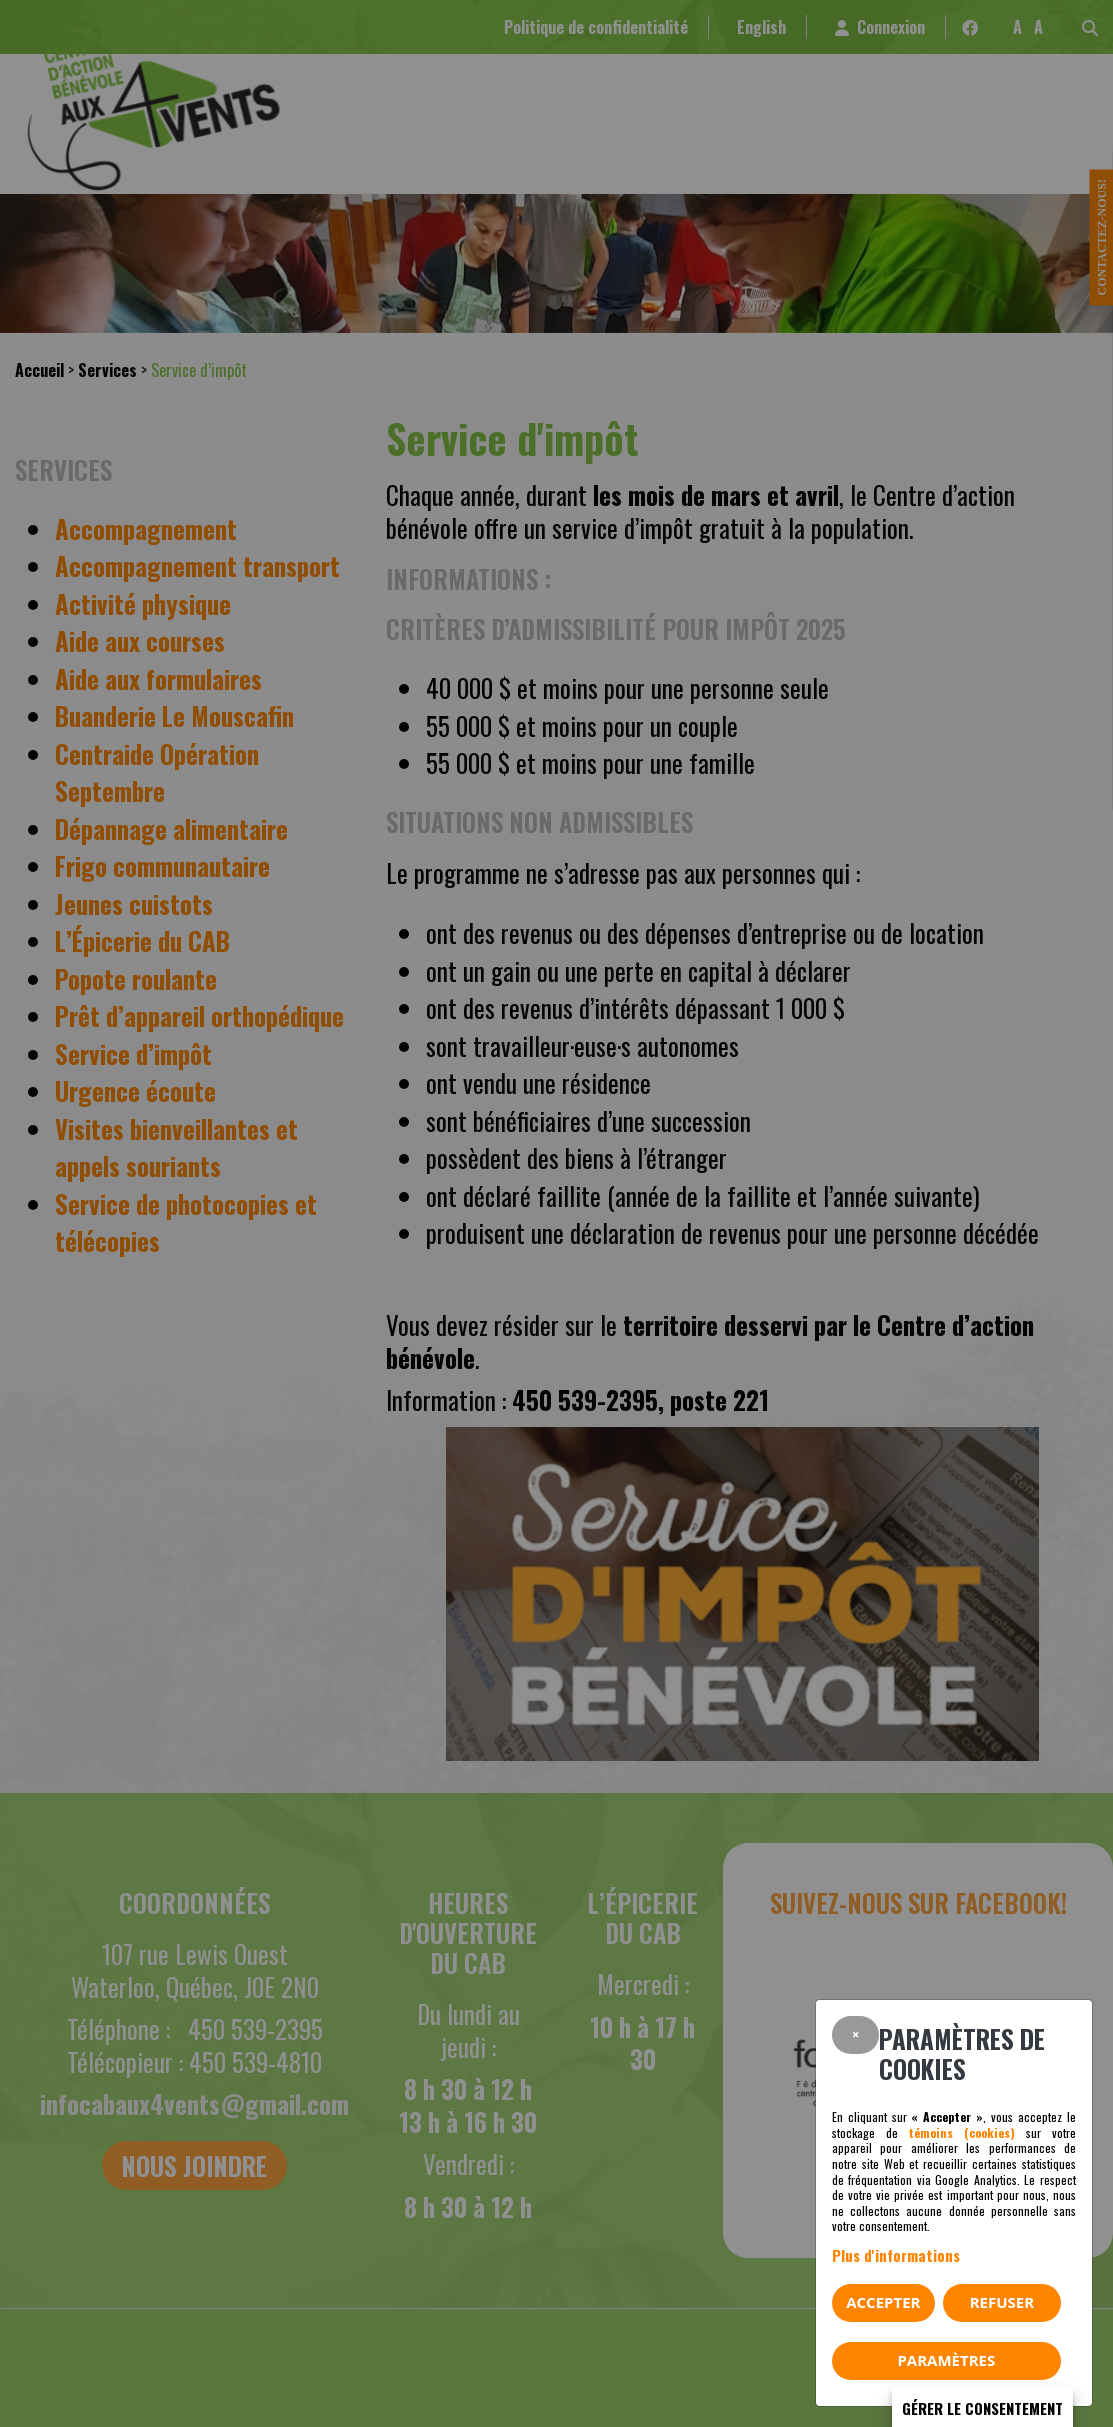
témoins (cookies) (961, 2132)
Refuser (1002, 2302)
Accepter (883, 2302)
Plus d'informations (896, 2255)
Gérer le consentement (982, 2408)
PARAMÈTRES (946, 2360)
